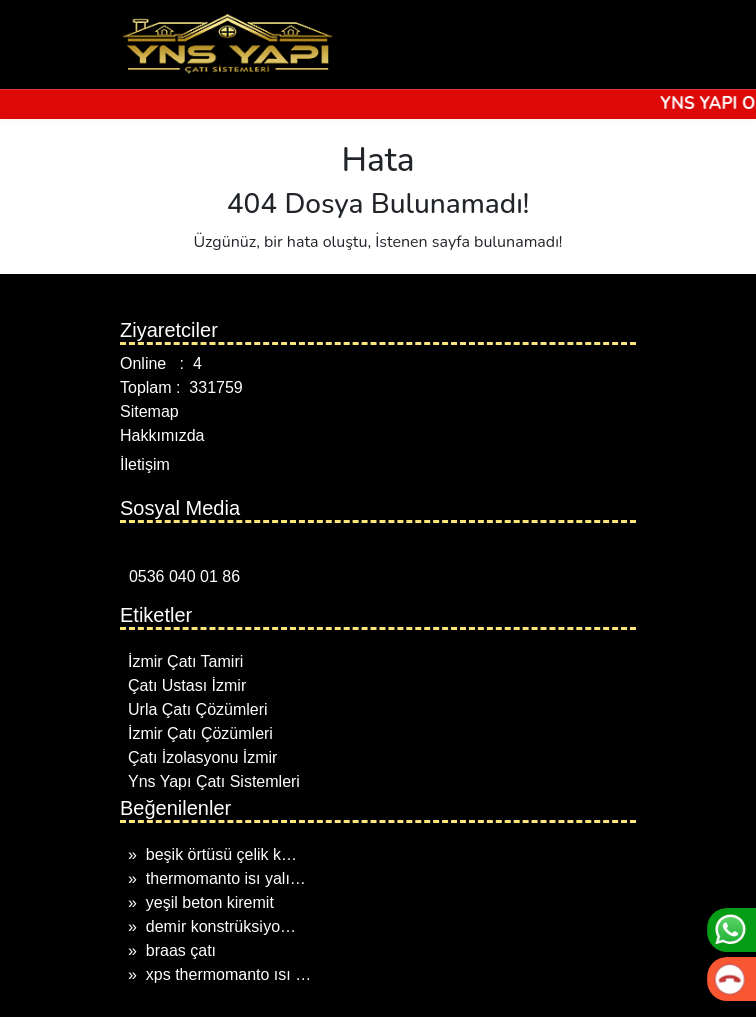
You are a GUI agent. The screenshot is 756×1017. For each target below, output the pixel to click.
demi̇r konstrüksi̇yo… (221, 926)
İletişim (145, 464)
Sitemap (149, 411)
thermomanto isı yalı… (226, 878)
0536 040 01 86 (180, 576)
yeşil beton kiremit (210, 902)
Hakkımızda (162, 435)
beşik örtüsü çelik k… (221, 854)
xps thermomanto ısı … (228, 974)
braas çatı (181, 950)
